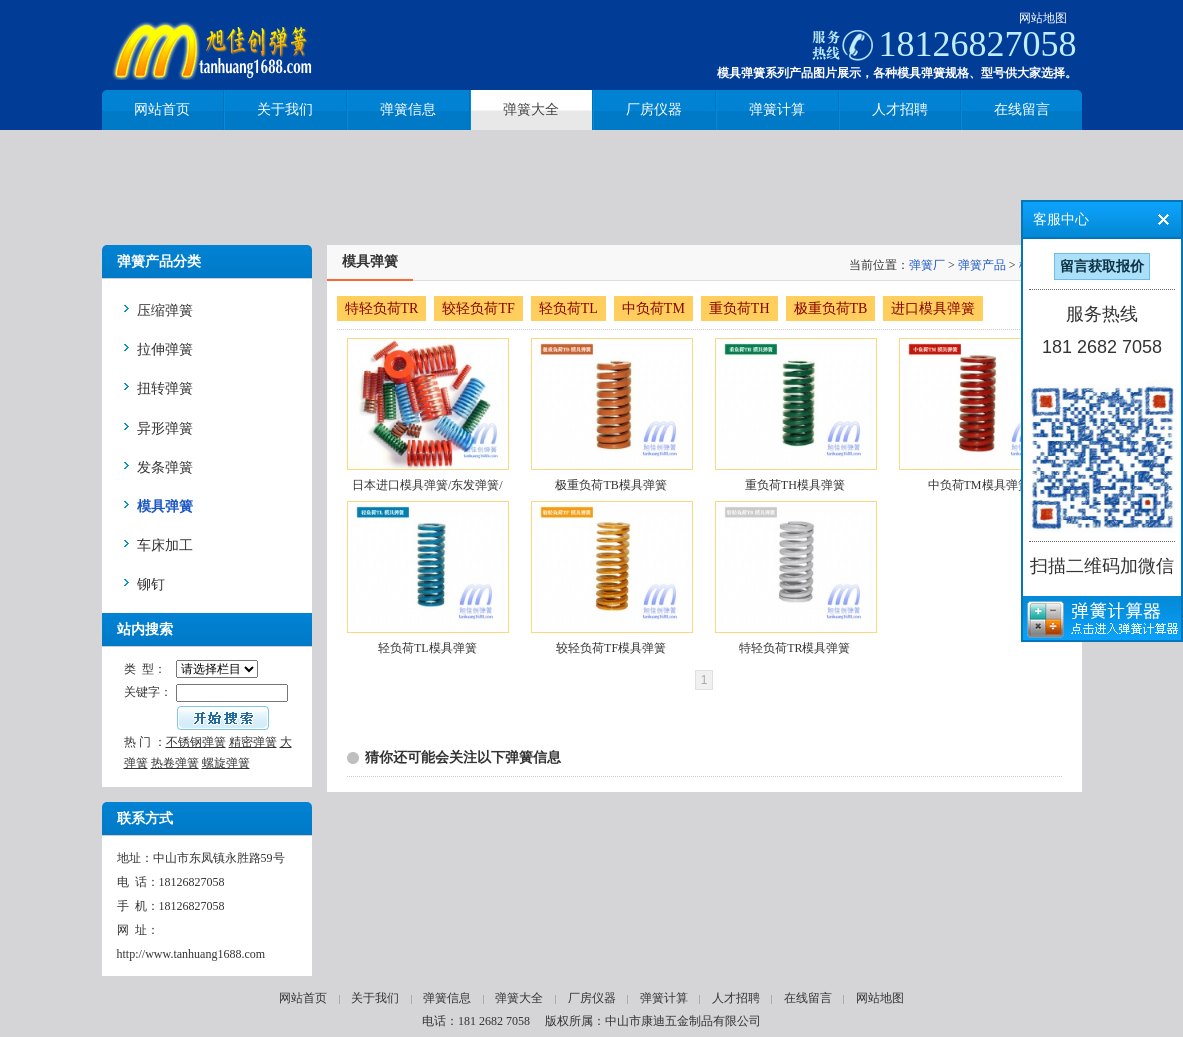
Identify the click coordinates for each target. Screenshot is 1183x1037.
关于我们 (375, 998)
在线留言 (808, 998)
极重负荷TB (831, 308)
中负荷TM (653, 308)
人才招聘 (736, 998)
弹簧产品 (982, 265)
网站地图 (1043, 18)
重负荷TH (739, 308)
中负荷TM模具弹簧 (979, 485)
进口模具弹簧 (933, 308)
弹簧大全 (519, 998)
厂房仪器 (592, 998)
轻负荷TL (568, 308)
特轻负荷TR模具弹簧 (794, 648)
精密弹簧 (253, 742)
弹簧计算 (664, 998)
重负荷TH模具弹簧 (795, 485)
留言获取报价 (1102, 266)
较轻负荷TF (478, 308)
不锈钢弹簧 (196, 742)
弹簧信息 (447, 998)
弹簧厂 (927, 265)
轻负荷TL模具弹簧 (427, 648)
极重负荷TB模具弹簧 (610, 485)
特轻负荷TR (382, 308)
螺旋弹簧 (226, 763)
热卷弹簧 (175, 763)
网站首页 (303, 998)
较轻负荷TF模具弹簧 (611, 648)
